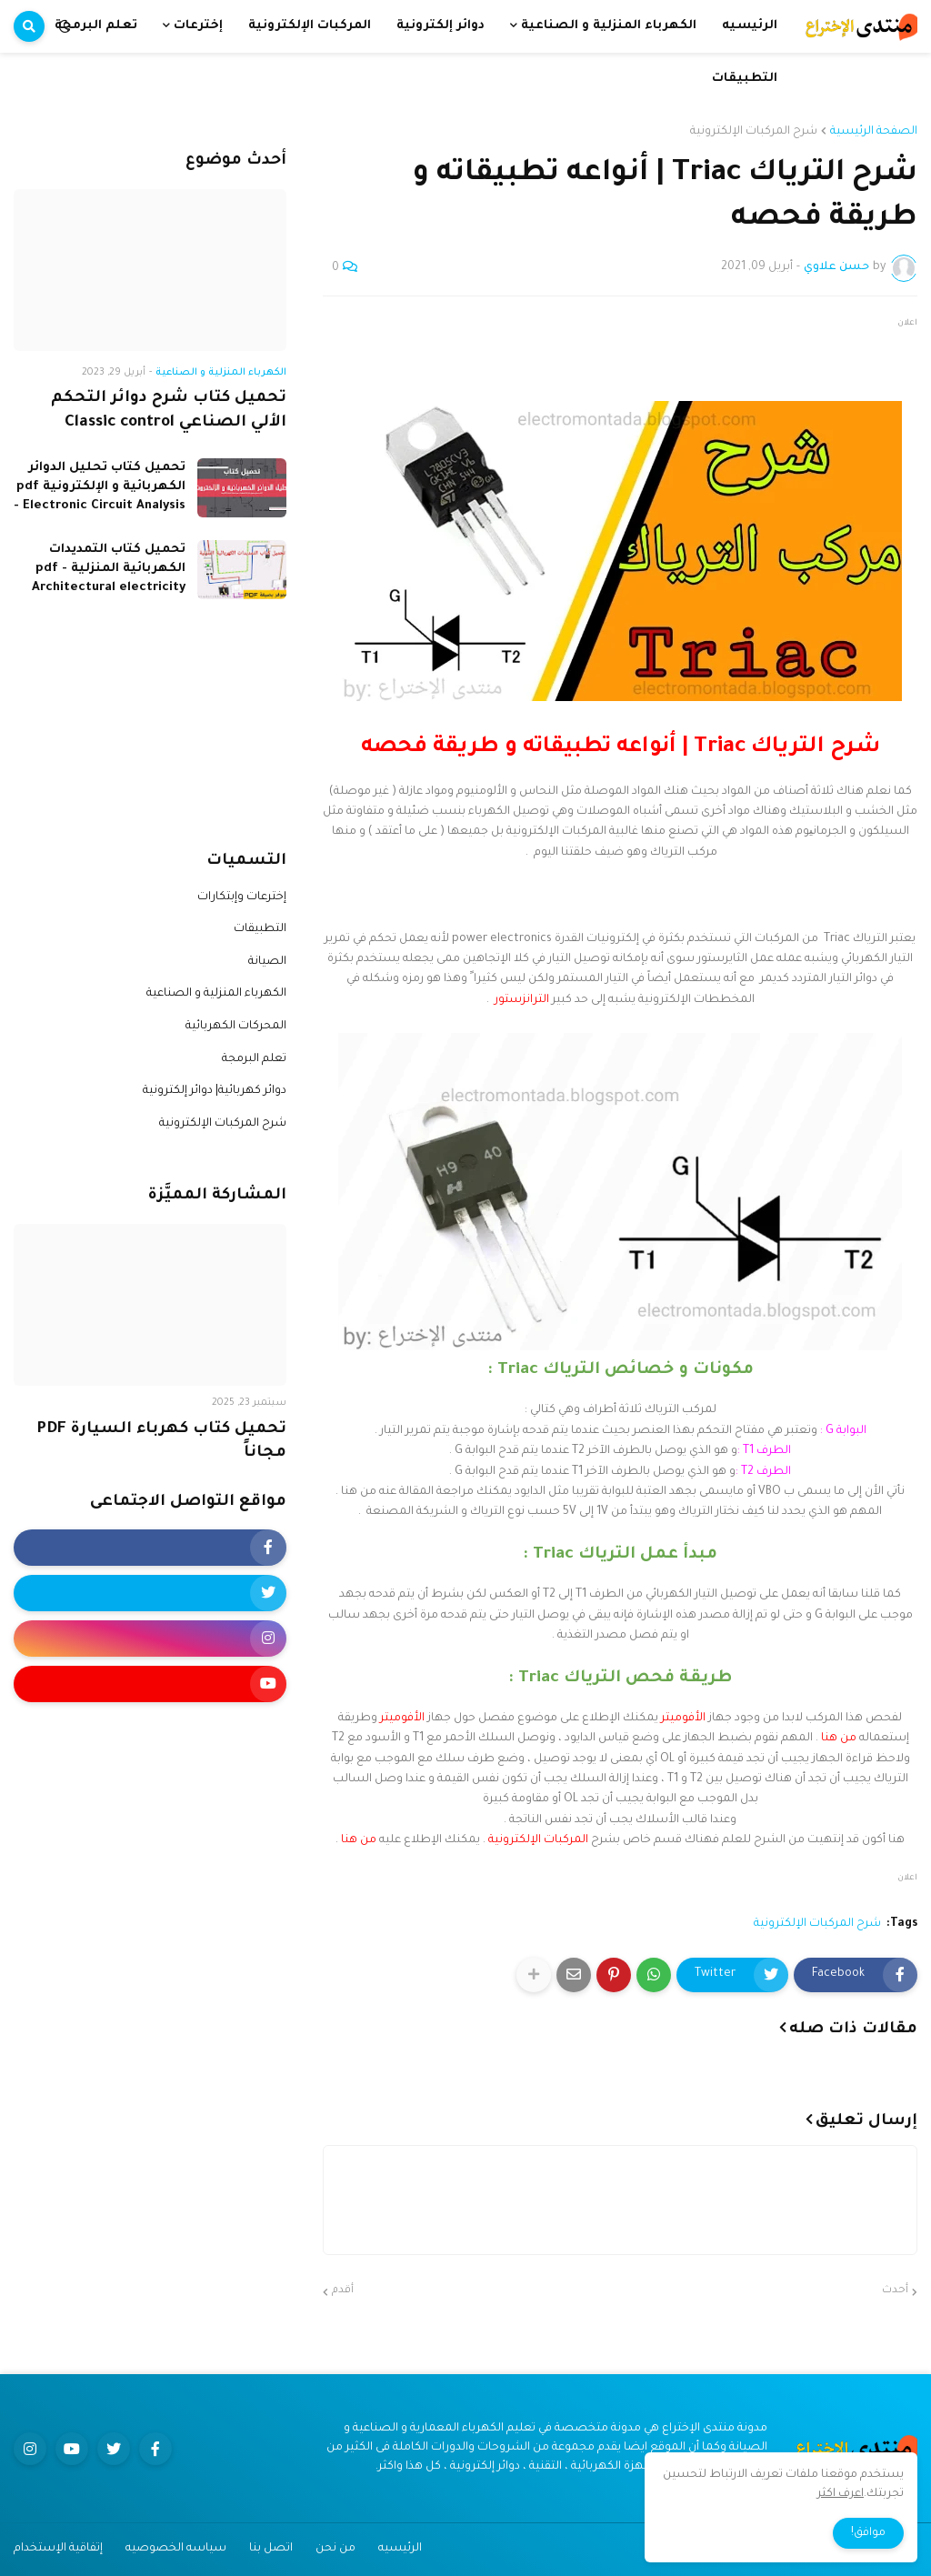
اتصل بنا (271, 2548)
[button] (65, 26)
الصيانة (267, 962)
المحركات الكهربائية (235, 1026)
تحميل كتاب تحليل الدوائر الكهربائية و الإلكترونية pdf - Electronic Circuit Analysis (99, 487)
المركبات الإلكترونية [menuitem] (309, 26)
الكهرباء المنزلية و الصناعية (216, 993)
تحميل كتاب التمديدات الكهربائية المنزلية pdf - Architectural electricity (108, 569)
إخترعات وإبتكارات (241, 897)
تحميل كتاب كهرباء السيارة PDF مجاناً (161, 1442)
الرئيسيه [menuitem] (749, 26)
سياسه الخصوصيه (175, 2548)
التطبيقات (260, 929)
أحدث (895, 2291)
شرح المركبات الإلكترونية (753, 131)
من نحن (335, 2548)
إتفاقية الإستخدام (58, 2548)
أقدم (343, 2291)
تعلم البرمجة (254, 1059)
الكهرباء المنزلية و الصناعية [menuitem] (608, 26)
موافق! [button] (868, 2533)
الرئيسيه (400, 2548)
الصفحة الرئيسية (873, 131)
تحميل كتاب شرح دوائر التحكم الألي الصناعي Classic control (168, 411)
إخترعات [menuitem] (198, 26)
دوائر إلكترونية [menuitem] (440, 26)
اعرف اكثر (840, 2494)
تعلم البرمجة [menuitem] (96, 26)
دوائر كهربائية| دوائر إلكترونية (214, 1091)
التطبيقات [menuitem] (744, 78)
